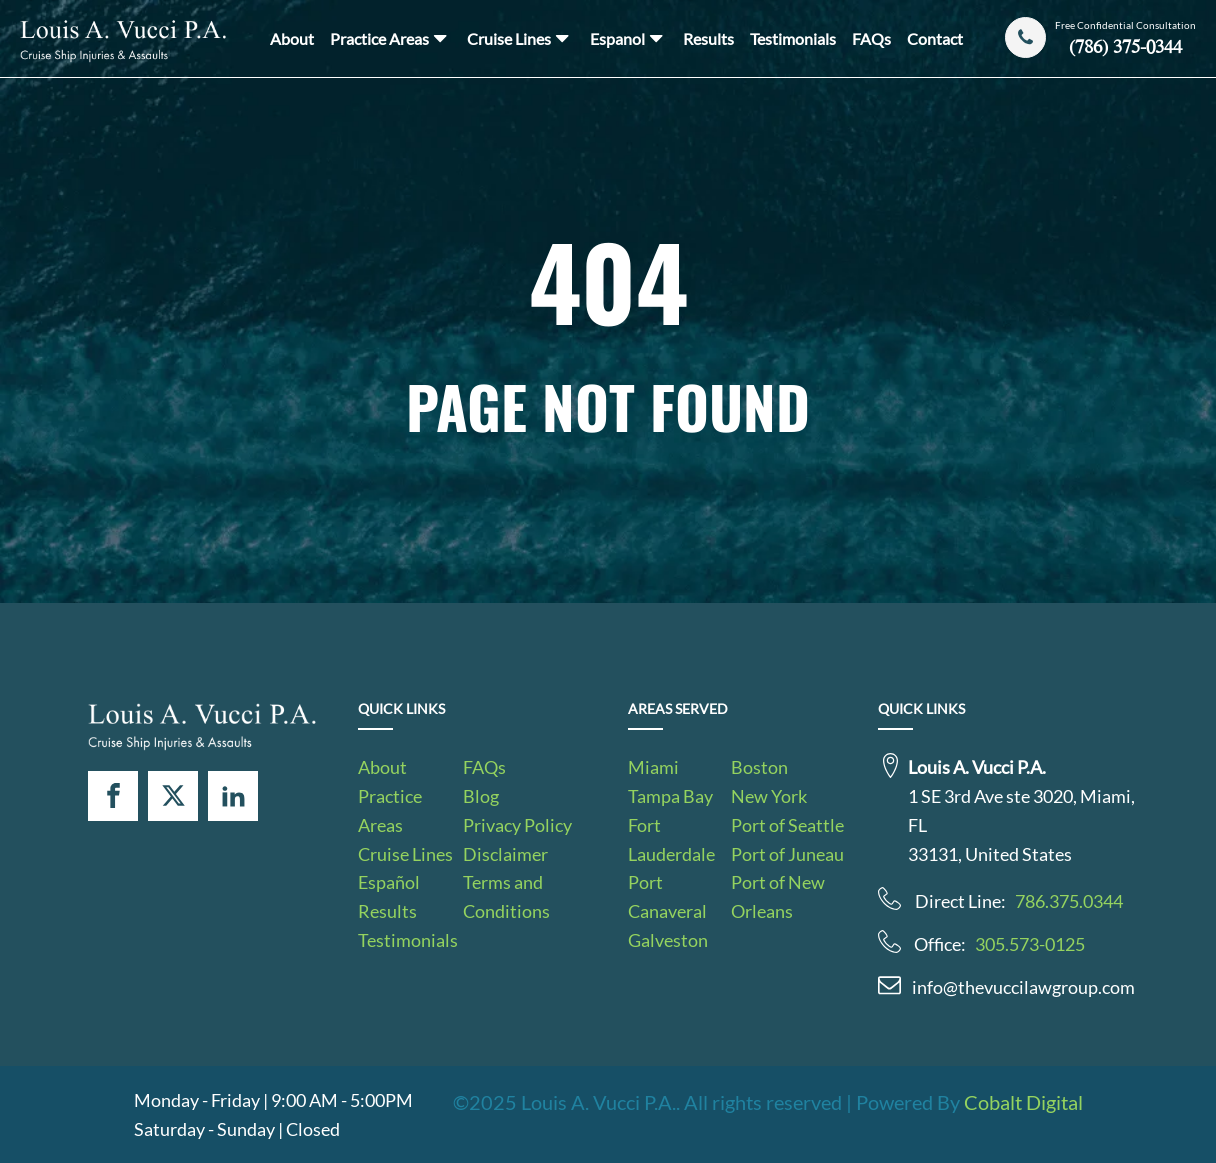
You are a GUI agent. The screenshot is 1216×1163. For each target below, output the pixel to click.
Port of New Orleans (778, 896)
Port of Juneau (787, 854)
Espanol (628, 38)
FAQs (871, 38)
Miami (653, 767)
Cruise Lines (520, 38)
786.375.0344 (1069, 901)
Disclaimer (505, 854)
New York (769, 796)
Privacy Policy (517, 825)
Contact (935, 38)
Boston (759, 767)
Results (708, 38)
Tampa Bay (670, 796)
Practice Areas (390, 38)
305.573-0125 (1030, 944)
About (292, 38)
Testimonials (793, 38)
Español (389, 882)
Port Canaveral (667, 896)
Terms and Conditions (506, 896)
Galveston (668, 940)
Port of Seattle (787, 825)
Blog (481, 796)
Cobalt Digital (1023, 1102)
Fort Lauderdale (671, 839)
